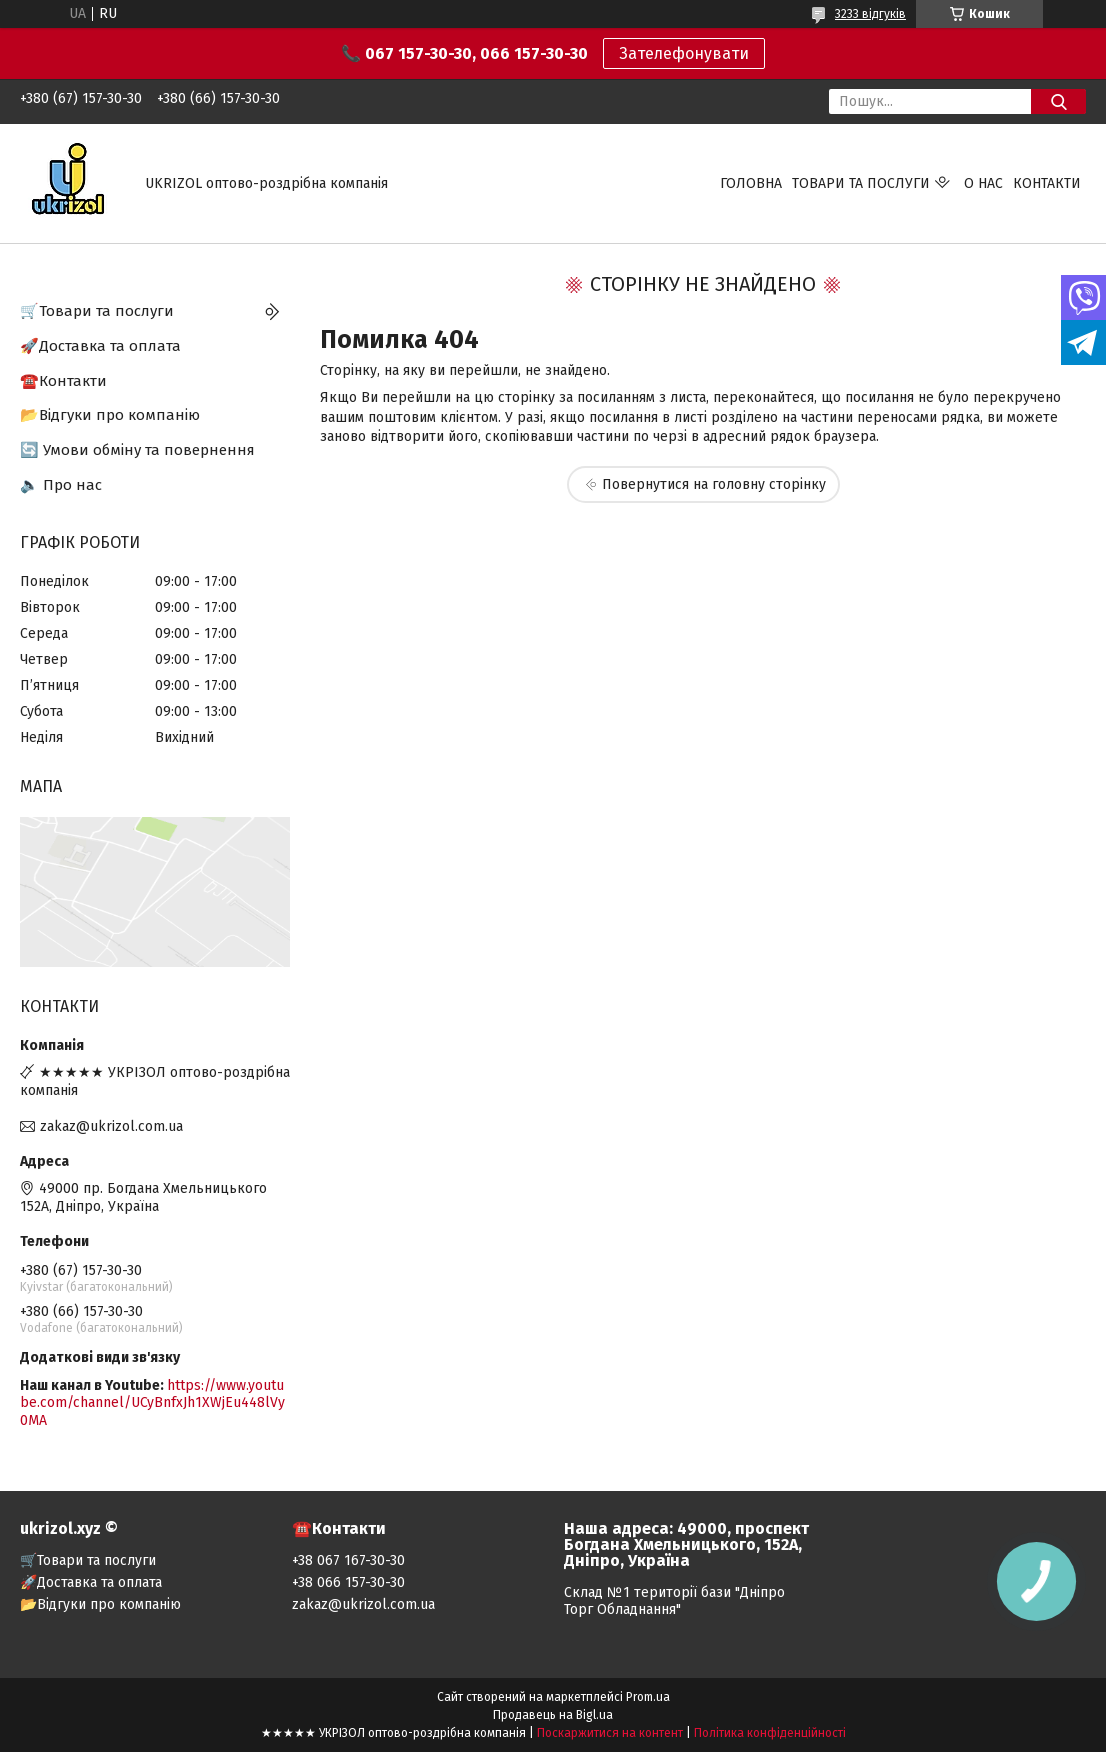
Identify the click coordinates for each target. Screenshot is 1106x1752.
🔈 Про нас (61, 485)
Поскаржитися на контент (610, 1733)
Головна (751, 183)
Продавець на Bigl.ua (553, 1715)
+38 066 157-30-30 (348, 1582)
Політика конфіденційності (770, 1733)
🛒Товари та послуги (97, 311)
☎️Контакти (63, 381)
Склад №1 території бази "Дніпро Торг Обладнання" (674, 1601)
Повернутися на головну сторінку (714, 484)
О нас (983, 183)
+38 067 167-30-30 (348, 1560)
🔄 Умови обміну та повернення (137, 450)
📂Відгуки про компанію (110, 415)
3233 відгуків (870, 14)
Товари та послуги (861, 183)
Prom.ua (648, 1697)
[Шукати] (1058, 101)
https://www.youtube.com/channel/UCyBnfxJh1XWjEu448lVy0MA (152, 1403)
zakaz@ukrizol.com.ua (111, 1126)
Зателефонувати (684, 53)
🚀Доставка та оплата (100, 346)
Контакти (1047, 183)
